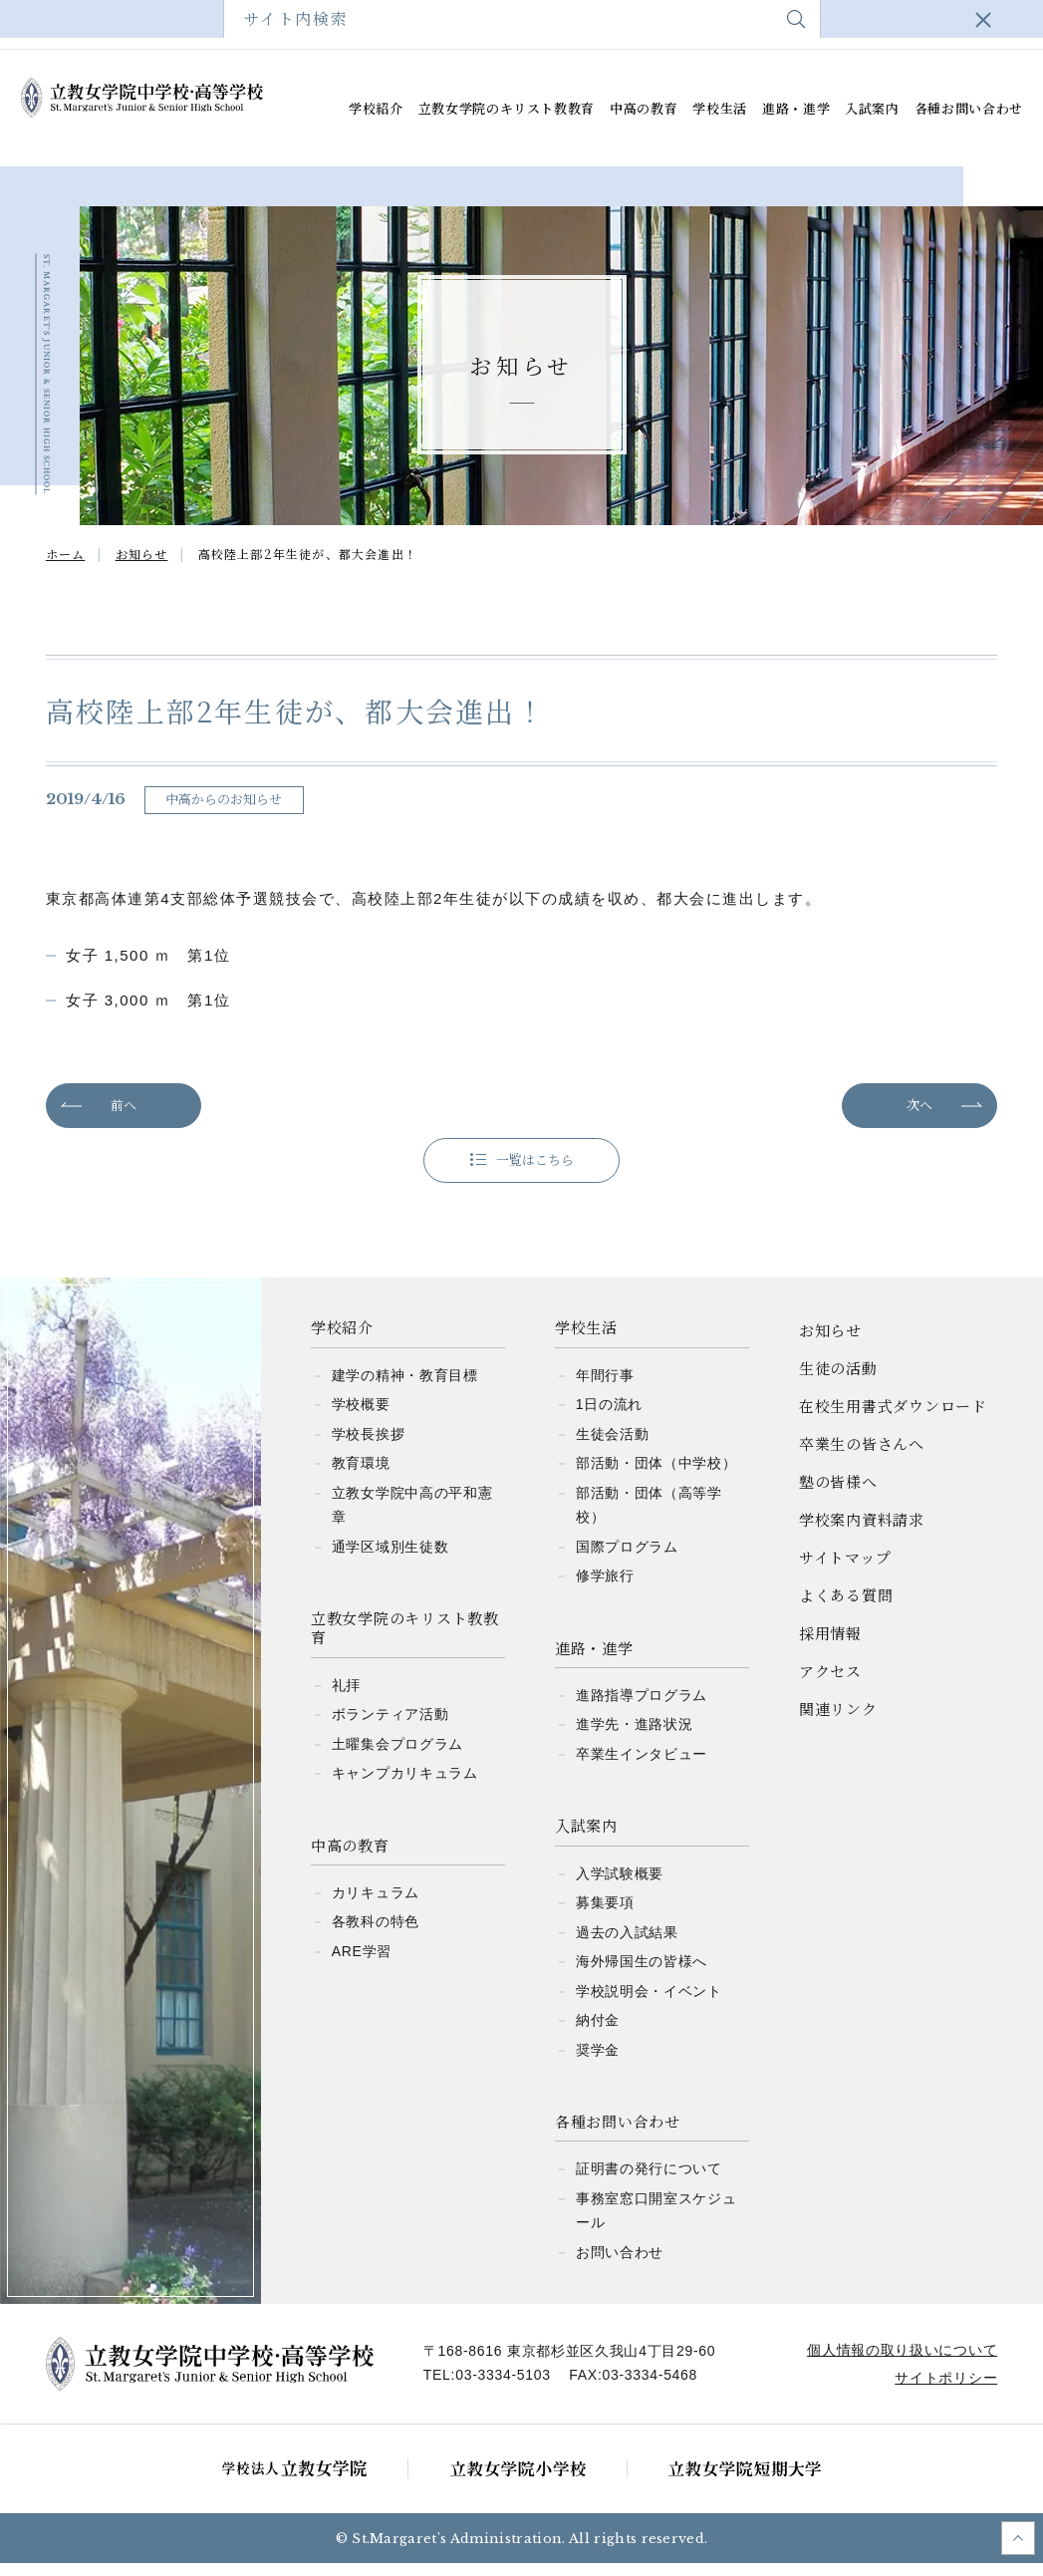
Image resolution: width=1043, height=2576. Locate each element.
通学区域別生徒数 (390, 1559)
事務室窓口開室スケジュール (656, 2223)
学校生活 (719, 109)
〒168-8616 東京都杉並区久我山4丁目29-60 (573, 2364)
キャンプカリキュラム (405, 1786)
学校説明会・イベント (649, 2003)
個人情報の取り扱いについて (898, 2363)
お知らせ (830, 1342)
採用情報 (830, 1645)
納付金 (598, 2033)
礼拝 (346, 1697)
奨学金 (598, 2062)
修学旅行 (605, 1588)
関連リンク (838, 1721)
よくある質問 (836, 24)
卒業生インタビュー (641, 1767)
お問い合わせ (619, 2265)
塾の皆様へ (464, 24)
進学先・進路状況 (634, 1737)
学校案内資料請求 (589, 24)
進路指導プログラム (641, 1708)
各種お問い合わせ (968, 109)
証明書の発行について (649, 2181)
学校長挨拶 (368, 1446)
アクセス (941, 24)
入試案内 (872, 109)
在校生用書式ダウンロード (173, 24)
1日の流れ (609, 1417)
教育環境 (361, 1476)
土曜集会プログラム (397, 1756)
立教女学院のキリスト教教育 (506, 109)
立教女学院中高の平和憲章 (412, 1517)
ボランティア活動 (390, 1727)
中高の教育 (643, 109)
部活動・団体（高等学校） (649, 1517)
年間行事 (605, 1387)
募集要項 (605, 1915)
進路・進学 (796, 109)
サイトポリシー (942, 2391)
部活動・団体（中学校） (656, 1476)
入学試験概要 (619, 1885)
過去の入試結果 (627, 1944)
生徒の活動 (838, 1380)
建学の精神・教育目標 (405, 1387)
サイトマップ (718, 24)
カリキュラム (375, 1905)
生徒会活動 (613, 1446)
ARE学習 (361, 1964)
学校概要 (361, 1417)
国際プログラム (627, 1559)
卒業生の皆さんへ (341, 24)
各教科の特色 (375, 1934)
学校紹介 (376, 109)
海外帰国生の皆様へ (641, 1974)
